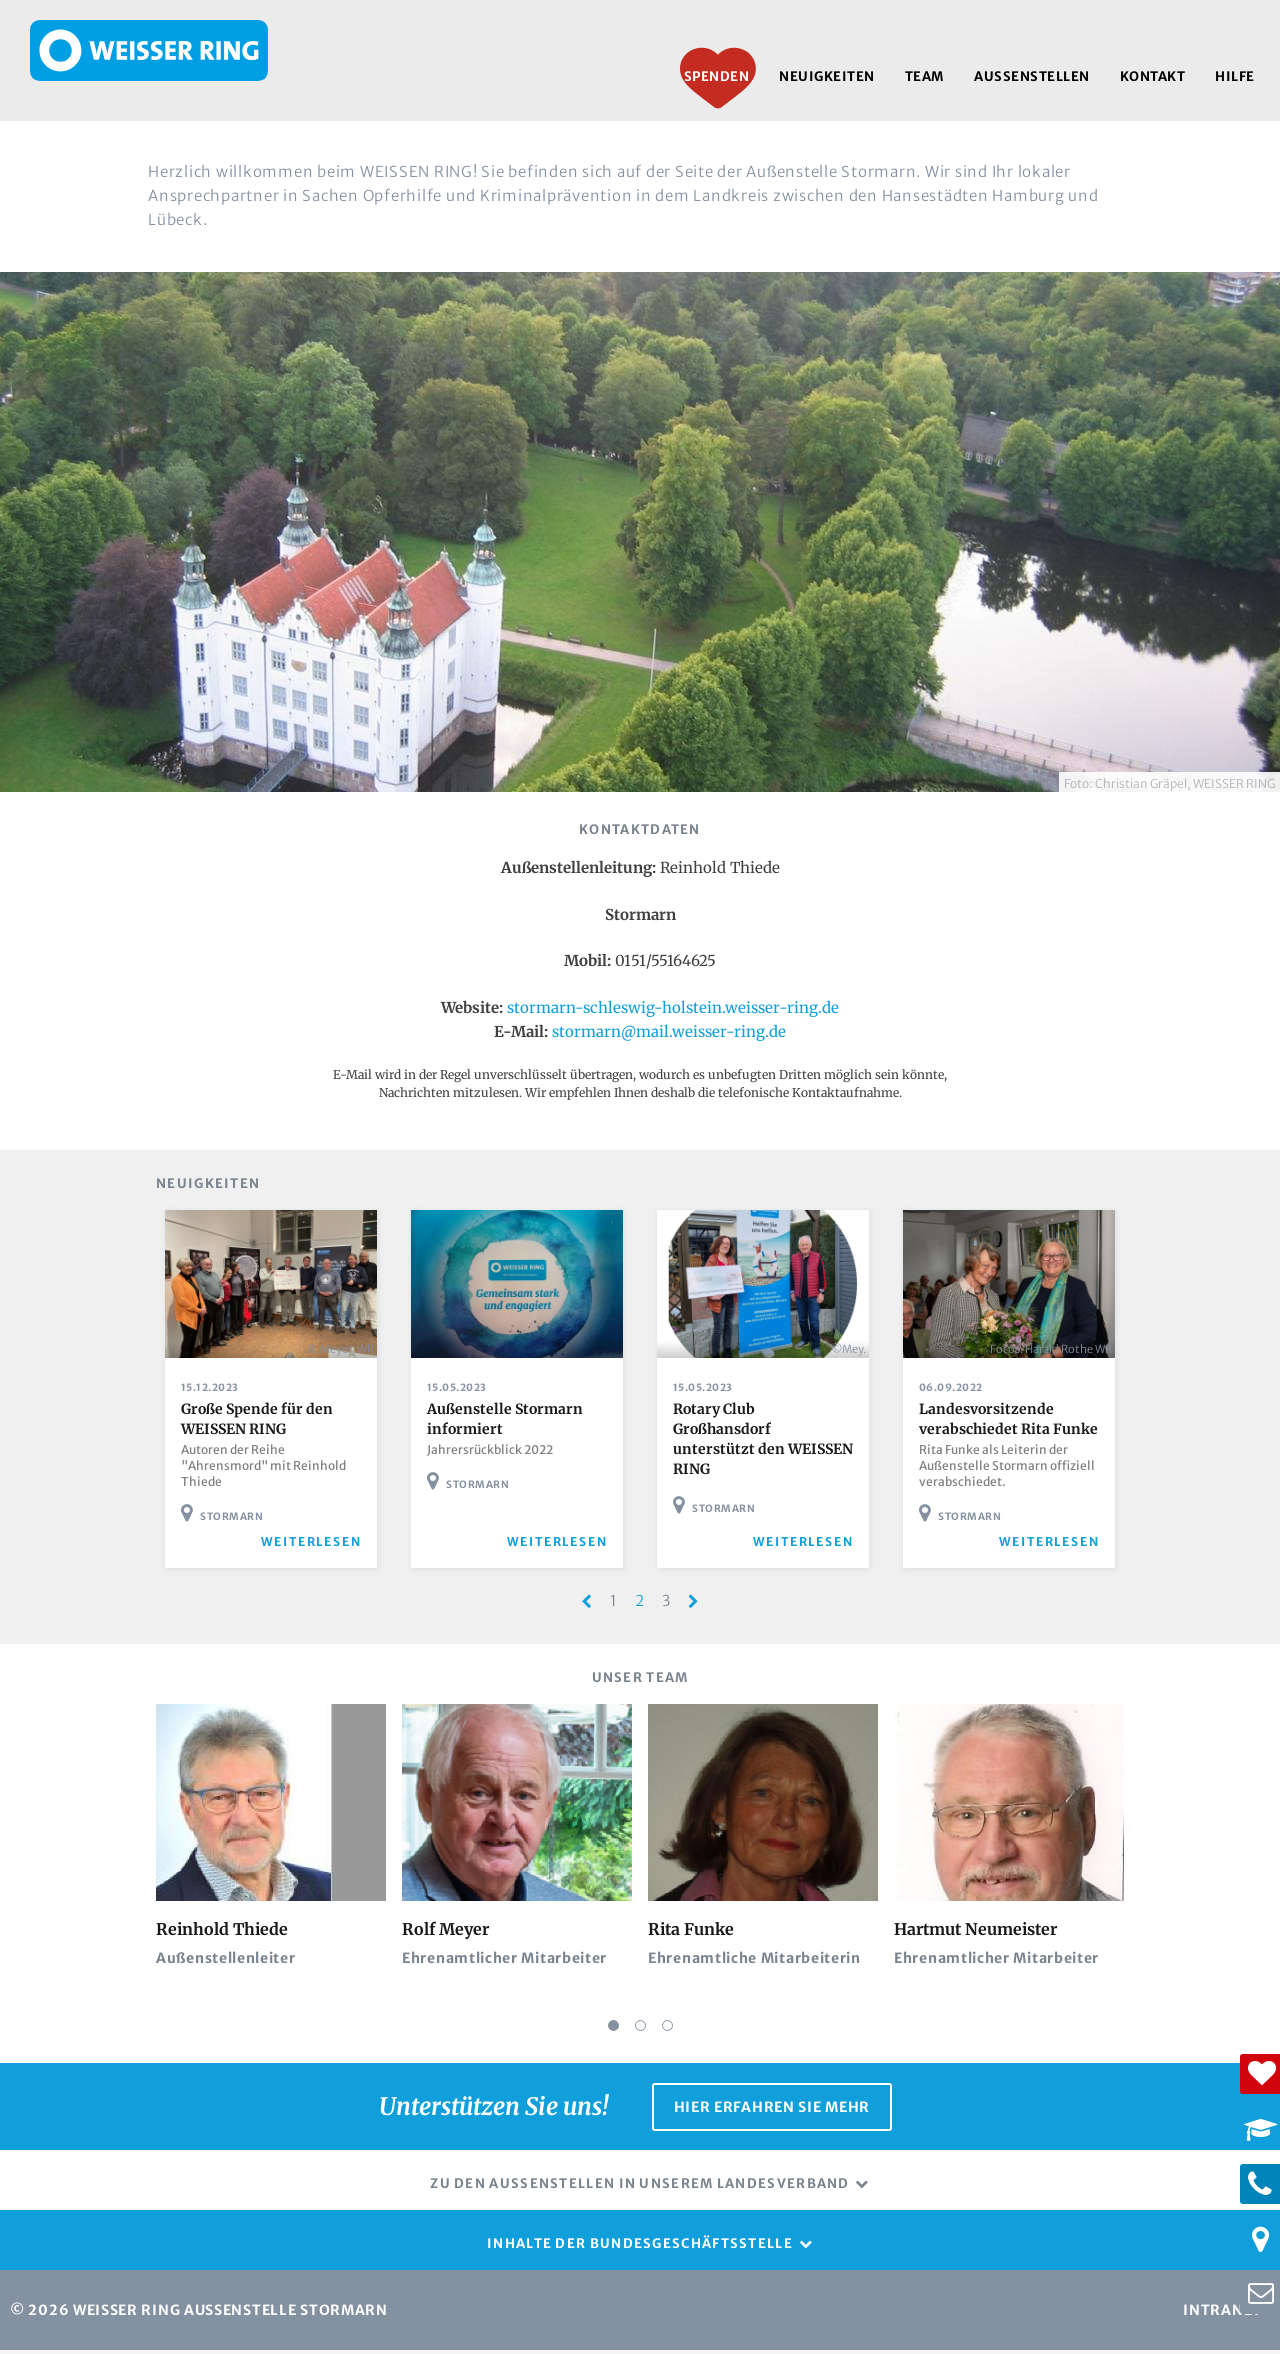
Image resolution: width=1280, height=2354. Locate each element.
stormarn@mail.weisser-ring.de (669, 1031)
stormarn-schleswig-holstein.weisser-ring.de (673, 1007)
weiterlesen (319, 1553)
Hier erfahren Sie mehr (772, 2114)
